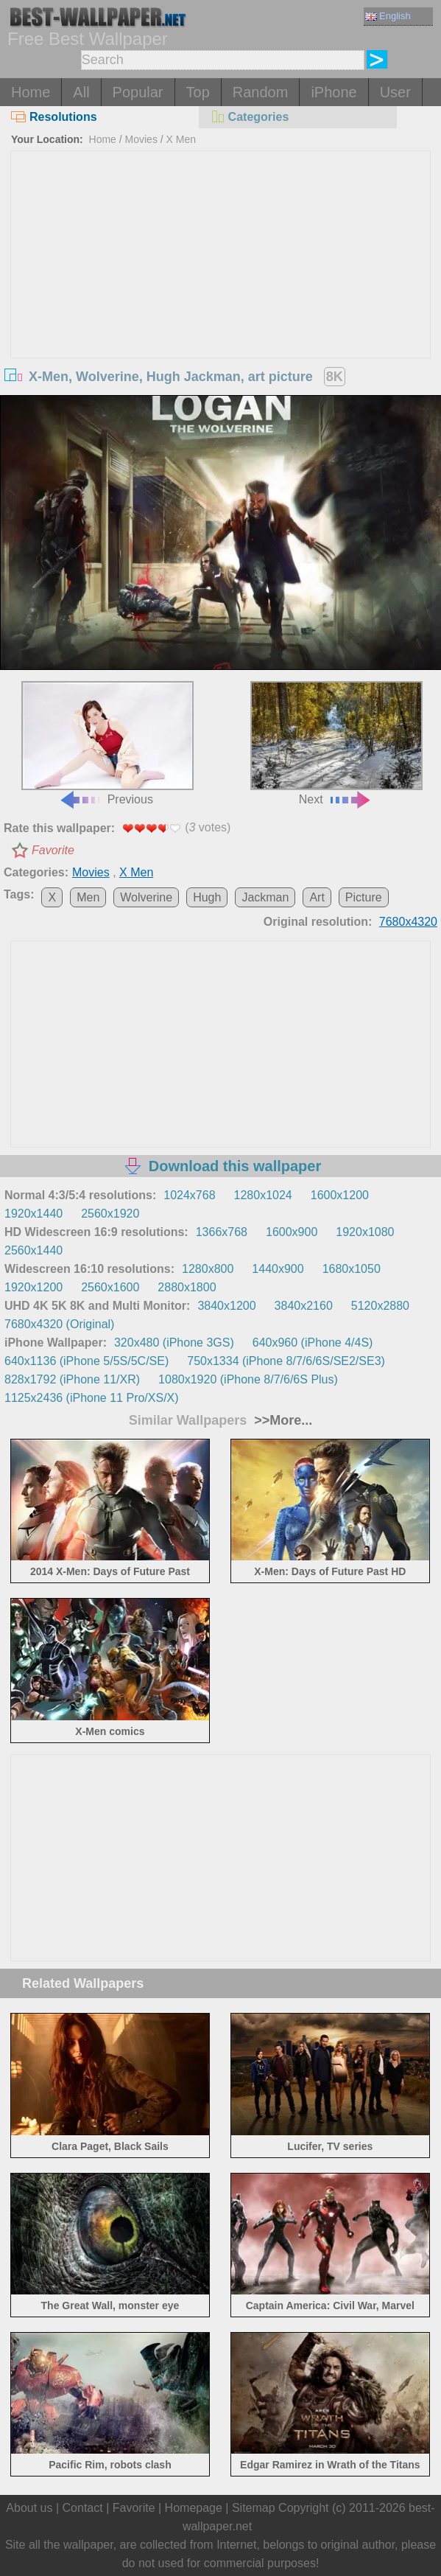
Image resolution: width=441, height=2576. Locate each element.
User (395, 92)
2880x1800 (187, 1287)
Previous (107, 743)
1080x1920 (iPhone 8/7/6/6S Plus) (248, 1379)
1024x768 (189, 1195)
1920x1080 (365, 1232)
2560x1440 (33, 1250)
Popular (138, 92)
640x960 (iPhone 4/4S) (313, 1342)
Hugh (207, 897)
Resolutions (54, 117)
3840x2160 (304, 1305)
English (388, 15)
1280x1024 (263, 1195)
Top (198, 92)
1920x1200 (33, 1287)
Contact (83, 2508)
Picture (363, 897)
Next (336, 743)
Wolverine (146, 897)
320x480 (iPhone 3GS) (174, 1342)
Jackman (265, 897)
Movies (141, 139)
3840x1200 (226, 1305)
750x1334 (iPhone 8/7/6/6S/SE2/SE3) (286, 1361)
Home (30, 92)
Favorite (53, 850)
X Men (181, 139)
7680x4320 (408, 921)
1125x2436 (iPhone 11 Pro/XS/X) (91, 1398)
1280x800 (207, 1269)
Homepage (193, 2508)
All (81, 92)
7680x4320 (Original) (59, 1324)
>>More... (281, 1420)
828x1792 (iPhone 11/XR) (72, 1379)
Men (88, 897)
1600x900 (291, 1232)
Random (261, 92)
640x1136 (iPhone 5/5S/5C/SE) (86, 1361)
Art (316, 897)
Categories (249, 117)
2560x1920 (110, 1213)
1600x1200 (340, 1195)
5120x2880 (380, 1305)
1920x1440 (33, 1213)
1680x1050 (351, 1269)
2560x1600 (110, 1287)
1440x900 (277, 1269)
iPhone (333, 92)
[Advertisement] (220, 261)
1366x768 (221, 1232)
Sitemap (253, 2508)
